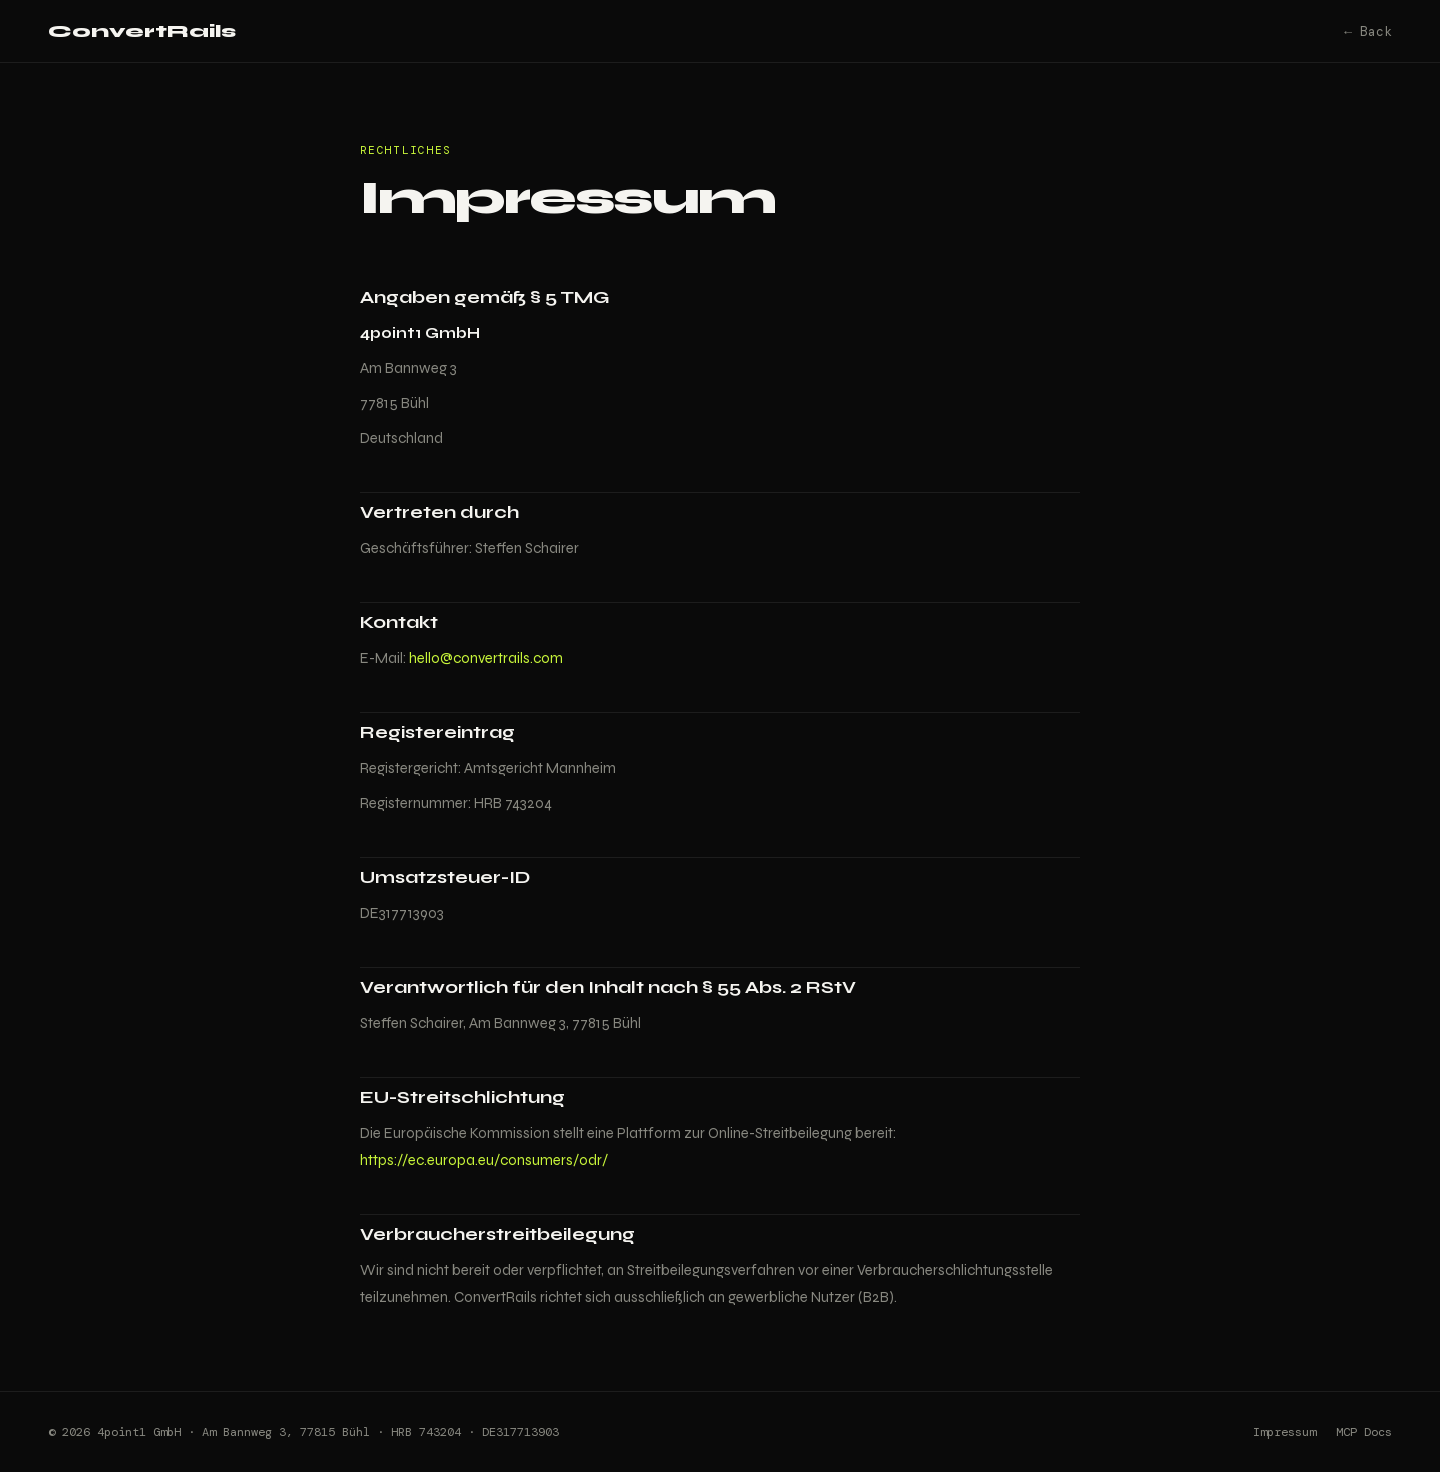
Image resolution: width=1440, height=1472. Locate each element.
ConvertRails (142, 31)
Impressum (1284, 1432)
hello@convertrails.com (486, 658)
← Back (1368, 31)
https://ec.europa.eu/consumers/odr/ (484, 1160)
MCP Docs (1364, 1432)
